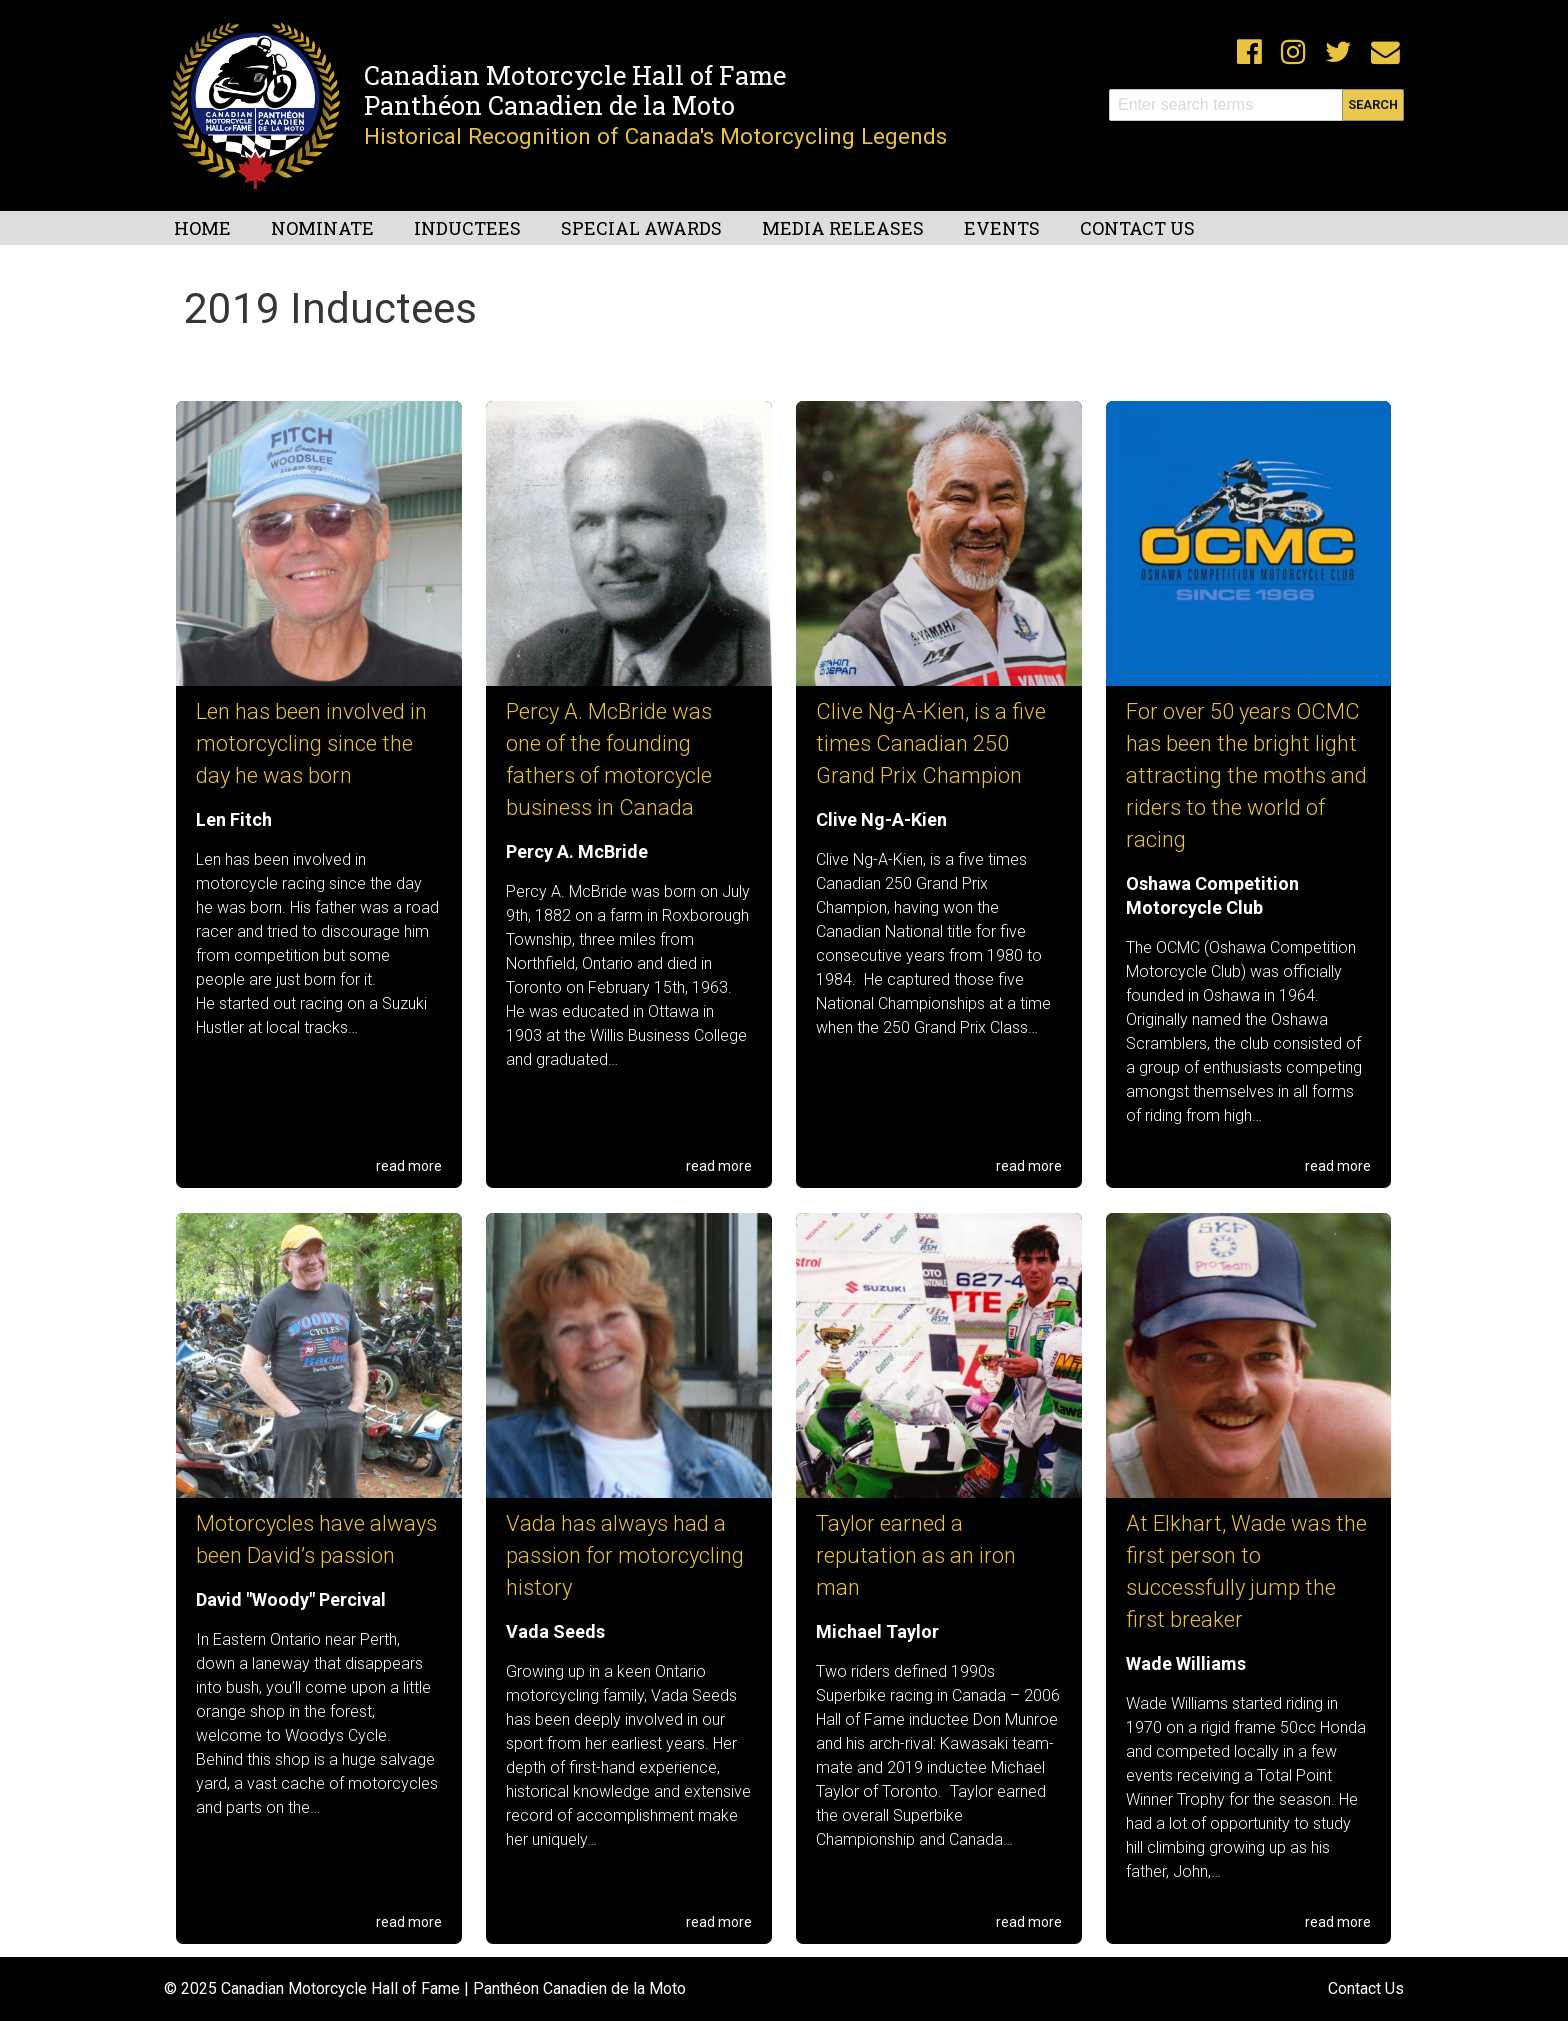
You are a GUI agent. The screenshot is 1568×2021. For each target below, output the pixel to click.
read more (409, 1166)
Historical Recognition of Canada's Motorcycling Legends (655, 136)
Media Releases (843, 228)
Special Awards (641, 228)
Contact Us (1137, 228)
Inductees (467, 228)
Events (1002, 228)
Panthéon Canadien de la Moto (549, 105)
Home (202, 228)
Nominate (322, 228)
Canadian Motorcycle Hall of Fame (575, 75)
